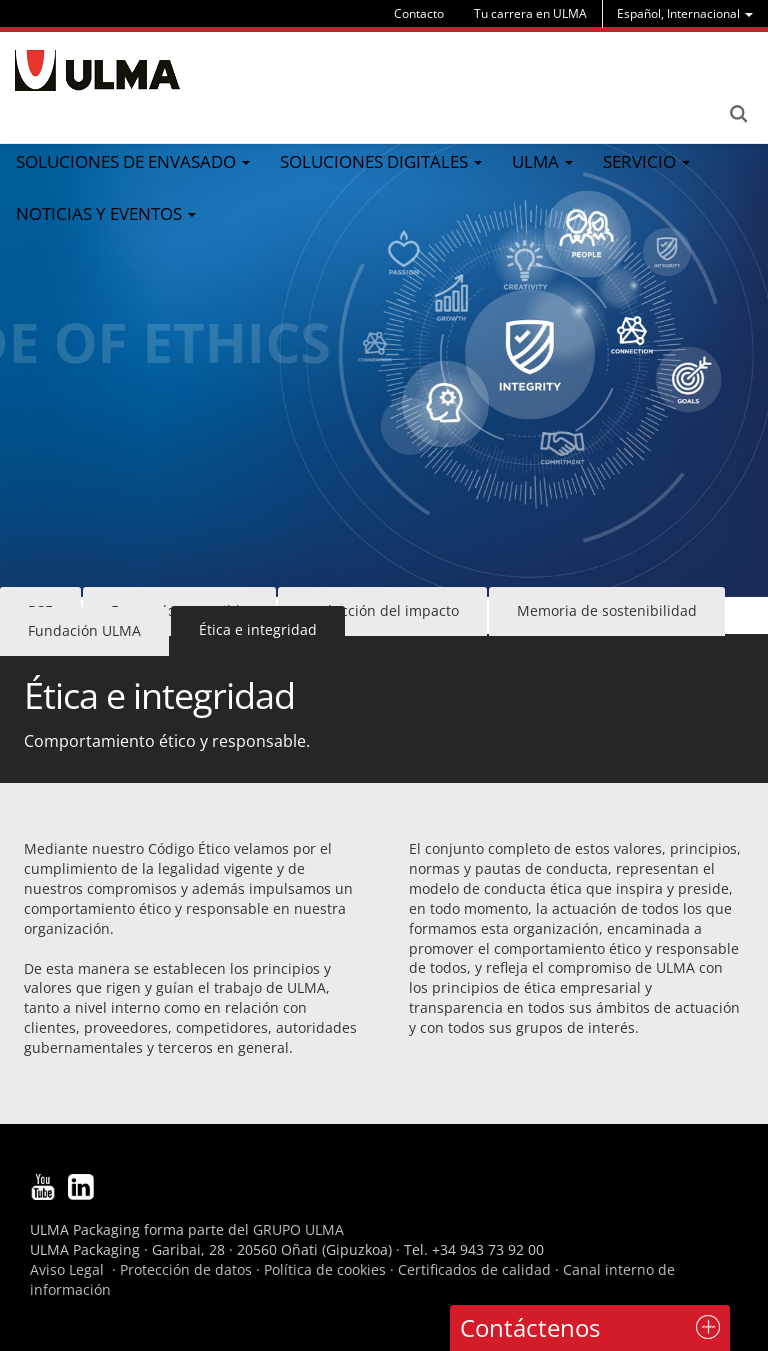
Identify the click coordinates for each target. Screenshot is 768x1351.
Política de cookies (325, 1269)
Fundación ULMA (84, 630)
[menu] (685, 13)
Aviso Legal (67, 1269)
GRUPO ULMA (298, 1229)
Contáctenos (530, 1327)
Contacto (419, 13)
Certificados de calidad (474, 1269)
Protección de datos (186, 1269)
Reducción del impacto (382, 610)
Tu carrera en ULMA (530, 13)
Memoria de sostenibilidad (607, 610)
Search (738, 114)
